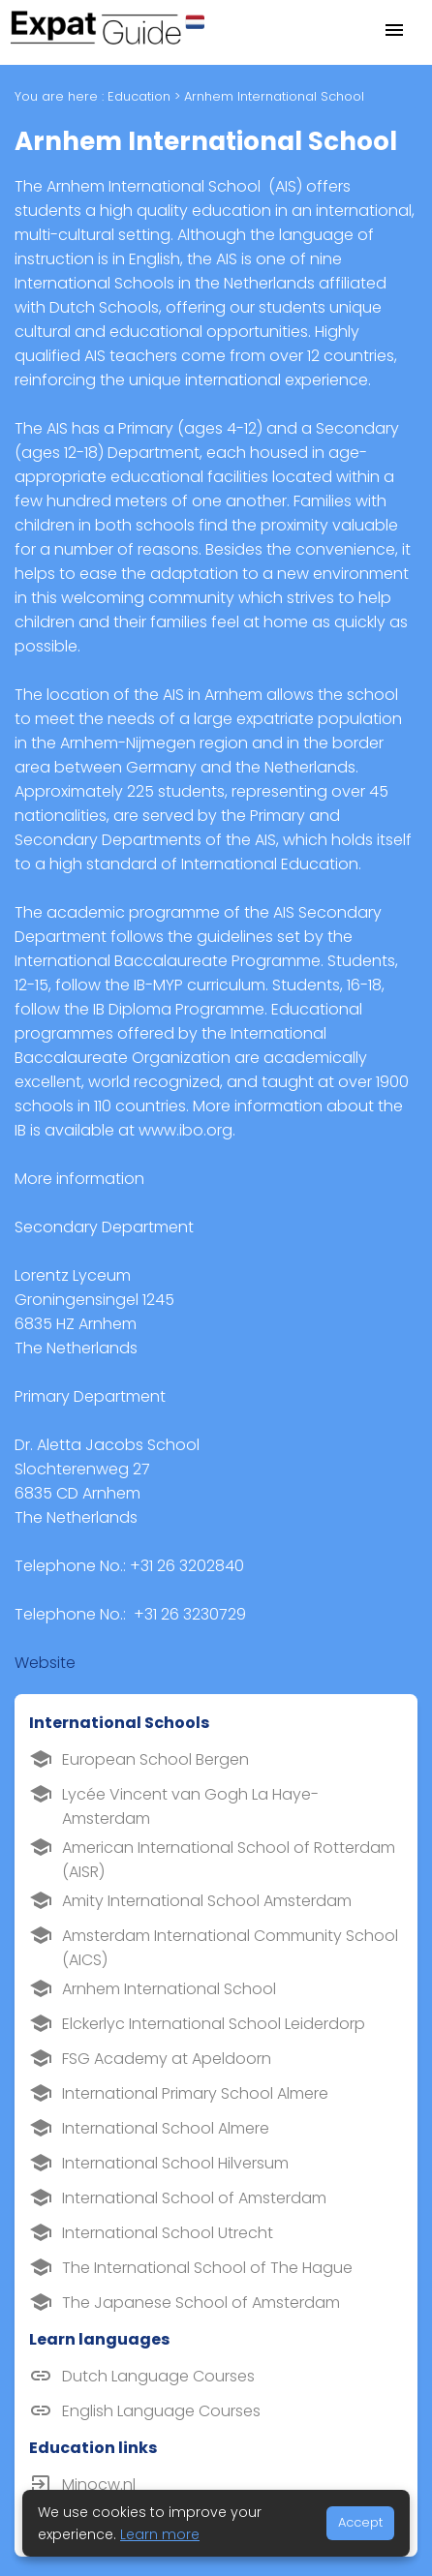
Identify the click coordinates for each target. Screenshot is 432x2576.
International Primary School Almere (195, 2093)
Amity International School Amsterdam (207, 1901)
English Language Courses (161, 2411)
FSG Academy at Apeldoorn (166, 2058)
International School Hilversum (175, 2163)
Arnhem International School (169, 1989)
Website (45, 1663)
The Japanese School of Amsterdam (201, 2302)
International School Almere (165, 2128)
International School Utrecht (167, 2233)
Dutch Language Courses (158, 2376)
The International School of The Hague (207, 2268)
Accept (360, 2522)
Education (139, 96)
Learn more (160, 2534)
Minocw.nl (99, 2484)
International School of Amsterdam (194, 2198)
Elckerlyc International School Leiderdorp (213, 2024)
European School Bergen (155, 1759)
